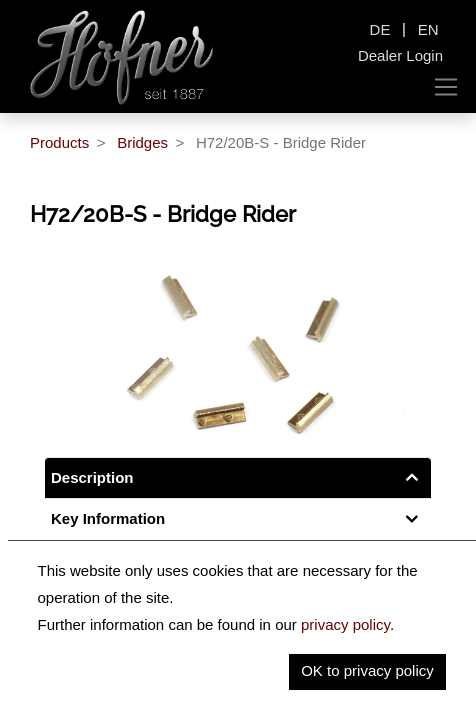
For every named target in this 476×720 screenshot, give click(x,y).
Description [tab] (92, 477)
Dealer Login (400, 55)
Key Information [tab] (108, 518)
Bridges (142, 142)
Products (59, 142)
